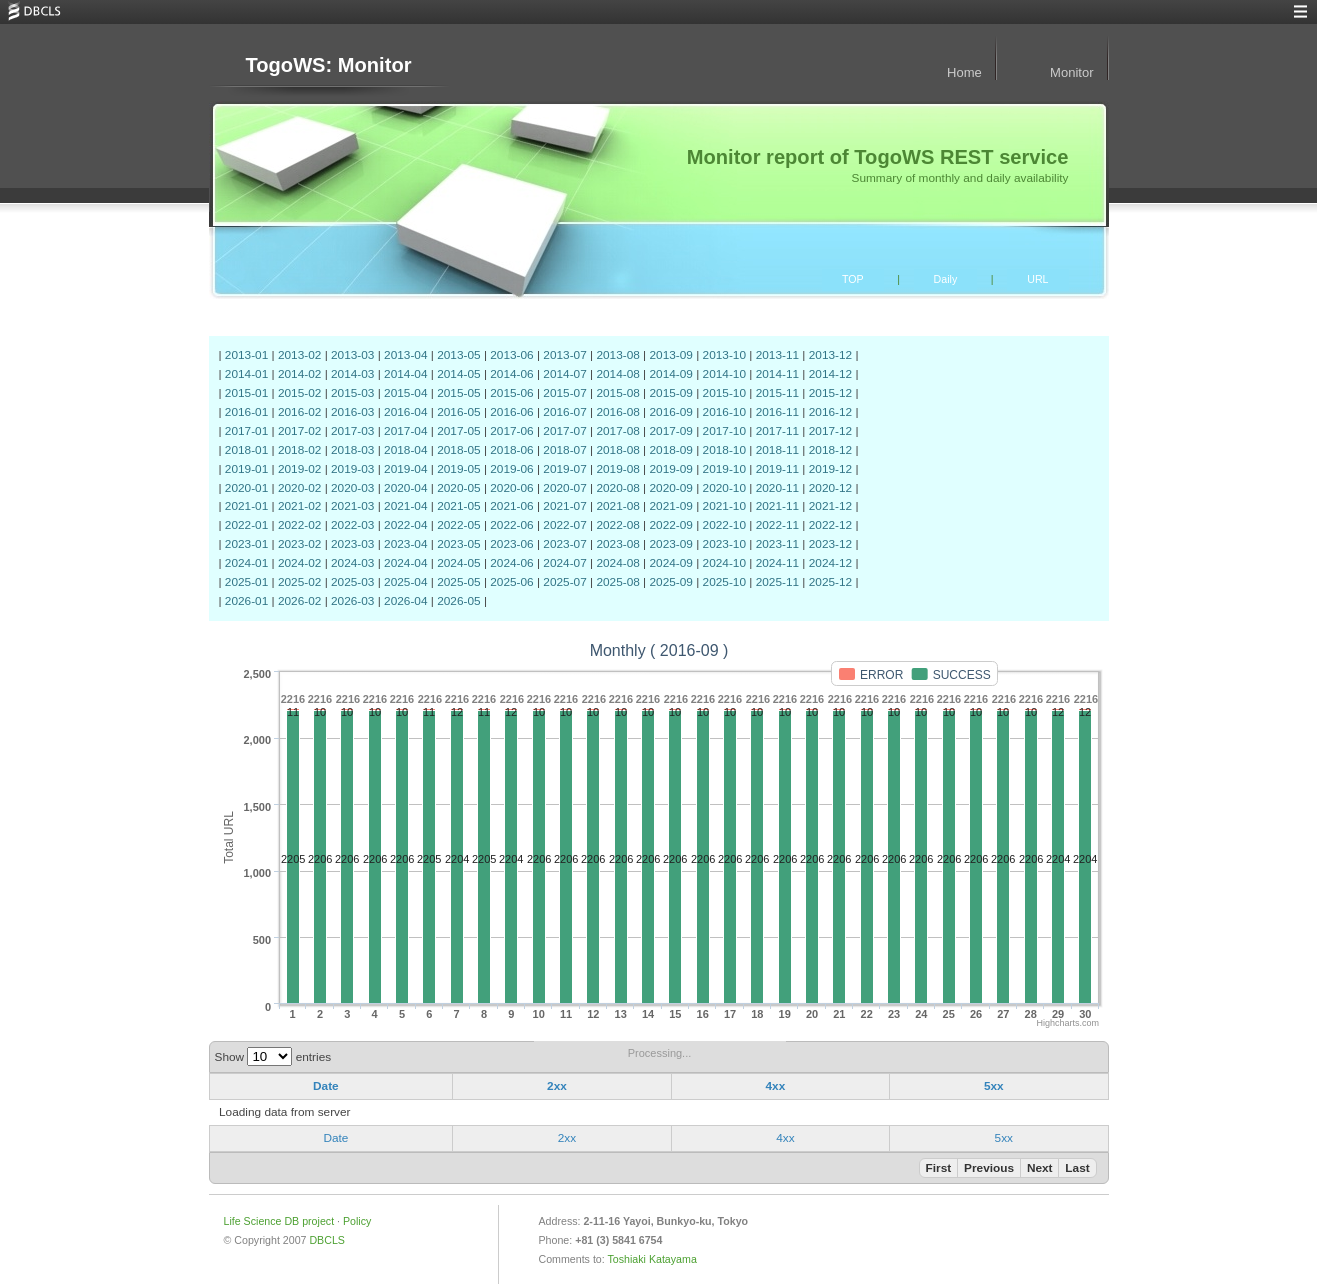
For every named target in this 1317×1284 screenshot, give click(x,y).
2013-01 (246, 355)
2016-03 (352, 412)
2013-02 (299, 355)
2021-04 (405, 506)
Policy (357, 1221)
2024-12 (830, 563)
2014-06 (511, 374)
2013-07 (564, 355)
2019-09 (670, 469)
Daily (946, 279)
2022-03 (352, 525)
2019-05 (458, 469)
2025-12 (830, 582)
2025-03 (352, 582)
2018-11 (777, 450)
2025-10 (724, 582)
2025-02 (299, 582)
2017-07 (564, 431)
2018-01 (246, 450)
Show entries (273, 1057)
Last (1077, 1168)
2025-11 (777, 582)
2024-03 (352, 563)
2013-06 (511, 355)
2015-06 (511, 393)
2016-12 (830, 412)
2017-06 (511, 431)
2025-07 (564, 582)
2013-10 (724, 355)
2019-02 (299, 469)
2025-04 (405, 582)
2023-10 (724, 544)
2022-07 (564, 525)
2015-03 (352, 393)
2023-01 (246, 544)
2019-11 (777, 469)
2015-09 (670, 393)
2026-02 (299, 601)
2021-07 (564, 506)
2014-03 (352, 374)
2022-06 (511, 525)
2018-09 (670, 450)
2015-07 (564, 393)
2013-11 (777, 355)
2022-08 (617, 525)
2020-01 (246, 488)
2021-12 (830, 506)
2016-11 (777, 412)
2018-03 (352, 450)
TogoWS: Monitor (328, 65)
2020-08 (617, 488)
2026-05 (458, 601)
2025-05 (458, 582)
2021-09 (670, 506)
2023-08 (617, 544)
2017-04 (405, 431)
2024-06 (511, 563)
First (939, 1168)
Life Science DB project (279, 1221)
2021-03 (352, 506)
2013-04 (405, 355)
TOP (853, 279)
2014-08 (617, 374)
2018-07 (564, 450)
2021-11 (777, 506)
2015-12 (830, 393)
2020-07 (564, 488)
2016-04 (405, 412)
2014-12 (830, 374)
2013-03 (352, 355)
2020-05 (458, 488)
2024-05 (458, 563)
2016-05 (458, 412)
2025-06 (511, 582)
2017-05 (458, 431)
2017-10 (724, 431)
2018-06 (511, 450)
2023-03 (352, 544)
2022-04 (405, 525)
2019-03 (352, 469)
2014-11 (777, 374)
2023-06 (511, 544)
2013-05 (458, 355)
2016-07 (564, 412)
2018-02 (299, 450)
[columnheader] (331, 1087)
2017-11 (777, 431)
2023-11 (777, 544)
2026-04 (405, 601)
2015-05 (458, 393)
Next (1040, 1168)
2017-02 (299, 431)
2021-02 (299, 506)
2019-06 (511, 469)
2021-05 (458, 506)
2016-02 (299, 412)
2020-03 (352, 488)
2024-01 (246, 563)
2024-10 (724, 563)
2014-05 (458, 374)
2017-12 (830, 431)
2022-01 (246, 525)
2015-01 (246, 393)
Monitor (1071, 72)
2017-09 (670, 431)
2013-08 (617, 355)
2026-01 (246, 601)
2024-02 (299, 563)
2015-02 (299, 393)
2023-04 (405, 544)
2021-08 (617, 506)
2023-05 (458, 544)
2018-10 (724, 450)
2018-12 (830, 450)
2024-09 (670, 563)
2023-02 (299, 544)
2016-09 (670, 412)
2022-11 (777, 525)
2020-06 (511, 488)
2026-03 (352, 601)
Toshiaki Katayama (652, 1259)
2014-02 (299, 374)
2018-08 (617, 450)
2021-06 (511, 506)
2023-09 (670, 544)
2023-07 (564, 544)
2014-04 (405, 374)
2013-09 (670, 355)
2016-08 (617, 412)
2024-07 (564, 563)
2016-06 (511, 412)
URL (1037, 279)
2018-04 (405, 450)
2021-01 (246, 506)
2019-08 (617, 469)
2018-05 (458, 450)
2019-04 (405, 469)
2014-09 (670, 374)
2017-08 (617, 431)
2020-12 (830, 488)
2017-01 (246, 431)
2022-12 (830, 525)
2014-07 (564, 374)
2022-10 (724, 525)
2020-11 (777, 488)
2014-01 (246, 374)
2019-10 (724, 469)
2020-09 (670, 488)
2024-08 (617, 563)
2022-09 (670, 525)
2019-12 (830, 469)
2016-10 (724, 412)
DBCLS (326, 1240)
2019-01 (246, 469)
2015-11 (777, 393)
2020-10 (724, 488)
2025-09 (670, 582)
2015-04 (405, 393)
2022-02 (299, 525)
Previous (989, 1168)
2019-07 (564, 469)
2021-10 (724, 506)
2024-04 (405, 563)
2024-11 (777, 563)
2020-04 (405, 488)
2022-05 (458, 525)
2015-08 (617, 393)
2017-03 (352, 431)
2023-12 (830, 544)
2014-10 (724, 374)
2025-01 (246, 582)
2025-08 (617, 582)
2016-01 (246, 412)
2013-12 (830, 355)
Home (964, 72)
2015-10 (724, 393)
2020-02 (299, 488)
